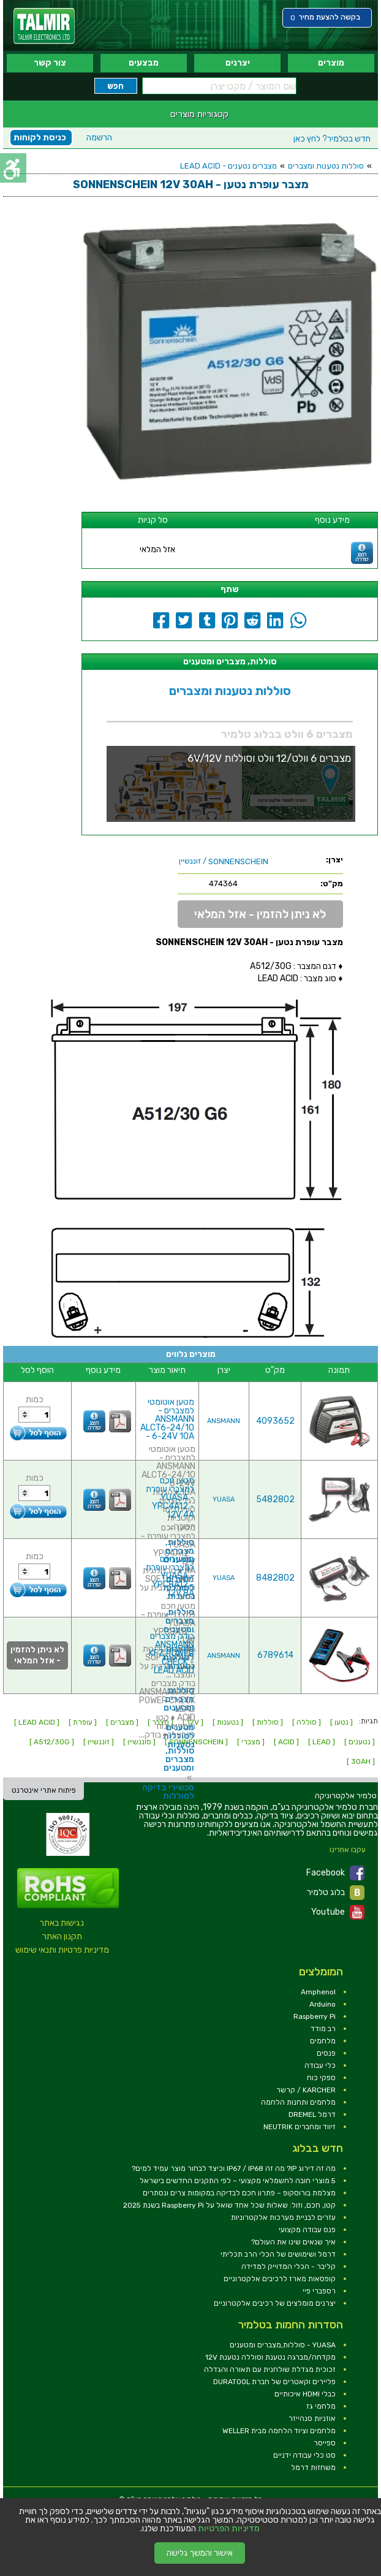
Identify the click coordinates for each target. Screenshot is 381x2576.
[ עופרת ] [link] (83, 1722)
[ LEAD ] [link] (321, 1742)
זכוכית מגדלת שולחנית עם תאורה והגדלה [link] (270, 2369)
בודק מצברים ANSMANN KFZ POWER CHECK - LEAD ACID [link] (171, 1653)
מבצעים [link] (144, 63)
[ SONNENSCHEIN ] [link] (196, 1742)
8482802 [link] (275, 1578)
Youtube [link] (337, 1912)
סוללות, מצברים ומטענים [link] (179, 1621)
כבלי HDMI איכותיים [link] (305, 2394)
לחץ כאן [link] (332, 139)
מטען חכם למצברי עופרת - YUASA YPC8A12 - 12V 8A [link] (170, 1576)
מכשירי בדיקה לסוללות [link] (168, 1791)
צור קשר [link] (50, 63)
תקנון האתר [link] (62, 1936)
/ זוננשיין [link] (223, 861)
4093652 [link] (275, 1421)
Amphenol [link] (318, 1992)
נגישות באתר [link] (62, 1923)
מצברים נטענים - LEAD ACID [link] (228, 165)
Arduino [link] (322, 2004)
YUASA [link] (224, 1499)
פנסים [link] (326, 2053)
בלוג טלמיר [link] (335, 1892)
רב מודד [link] (323, 2028)
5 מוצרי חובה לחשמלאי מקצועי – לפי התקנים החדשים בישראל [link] (238, 2180)
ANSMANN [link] (223, 1421)
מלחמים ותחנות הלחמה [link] (298, 2102)
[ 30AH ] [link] (361, 1761)
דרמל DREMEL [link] (312, 2114)
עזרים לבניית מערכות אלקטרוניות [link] (283, 2217)
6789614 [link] (275, 1655)
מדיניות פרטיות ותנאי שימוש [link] (62, 1950)
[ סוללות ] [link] (268, 1722)
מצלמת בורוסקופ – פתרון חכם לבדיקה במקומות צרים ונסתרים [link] (239, 2193)
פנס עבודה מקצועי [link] (307, 2229)
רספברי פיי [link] (319, 2291)
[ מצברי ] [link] (250, 1742)
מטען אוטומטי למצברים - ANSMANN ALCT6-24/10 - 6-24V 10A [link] (167, 1419)
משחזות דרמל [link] (313, 2467)
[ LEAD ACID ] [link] (36, 1722)
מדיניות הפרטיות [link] (229, 2529)
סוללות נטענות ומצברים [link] (326, 165)
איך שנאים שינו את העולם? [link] (293, 2242)
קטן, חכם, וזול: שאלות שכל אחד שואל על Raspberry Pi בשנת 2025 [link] (229, 2205)
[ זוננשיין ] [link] (98, 1742)
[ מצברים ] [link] (122, 1722)
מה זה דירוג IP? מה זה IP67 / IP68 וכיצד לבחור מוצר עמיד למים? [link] (234, 2168)
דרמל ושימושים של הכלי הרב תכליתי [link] (278, 2254)
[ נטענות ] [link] (228, 1722)
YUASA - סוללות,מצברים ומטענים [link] (283, 2345)
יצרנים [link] (237, 63)
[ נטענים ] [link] (359, 1742)
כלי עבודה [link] (320, 2065)
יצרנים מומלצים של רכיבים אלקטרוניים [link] (275, 2303)
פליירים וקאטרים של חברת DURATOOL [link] (274, 2381)
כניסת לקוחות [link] (39, 137)
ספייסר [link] (325, 2443)
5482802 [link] (275, 1499)
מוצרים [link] (331, 63)
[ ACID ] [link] (286, 1742)
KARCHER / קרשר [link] (306, 2090)
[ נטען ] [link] (341, 1722)
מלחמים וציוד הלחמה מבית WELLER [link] (279, 2430)
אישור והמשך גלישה (200, 2553)
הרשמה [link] (99, 137)
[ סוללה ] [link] (306, 1722)
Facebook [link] (335, 1873)
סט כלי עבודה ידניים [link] (304, 2455)
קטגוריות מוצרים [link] (199, 114)
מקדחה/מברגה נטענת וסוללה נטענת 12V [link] (270, 2357)
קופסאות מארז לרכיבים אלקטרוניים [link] (280, 2278)
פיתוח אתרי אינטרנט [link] (44, 1790)
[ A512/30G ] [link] (52, 1742)
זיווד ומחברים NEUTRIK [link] (299, 2126)
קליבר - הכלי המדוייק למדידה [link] (288, 2266)
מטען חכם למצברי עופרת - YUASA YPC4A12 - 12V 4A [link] (170, 1497)
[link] (44, 26)
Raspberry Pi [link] (314, 2016)
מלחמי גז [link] (321, 2406)
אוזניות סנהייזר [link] (312, 2418)
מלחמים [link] (323, 2041)
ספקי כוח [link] (321, 2077)
